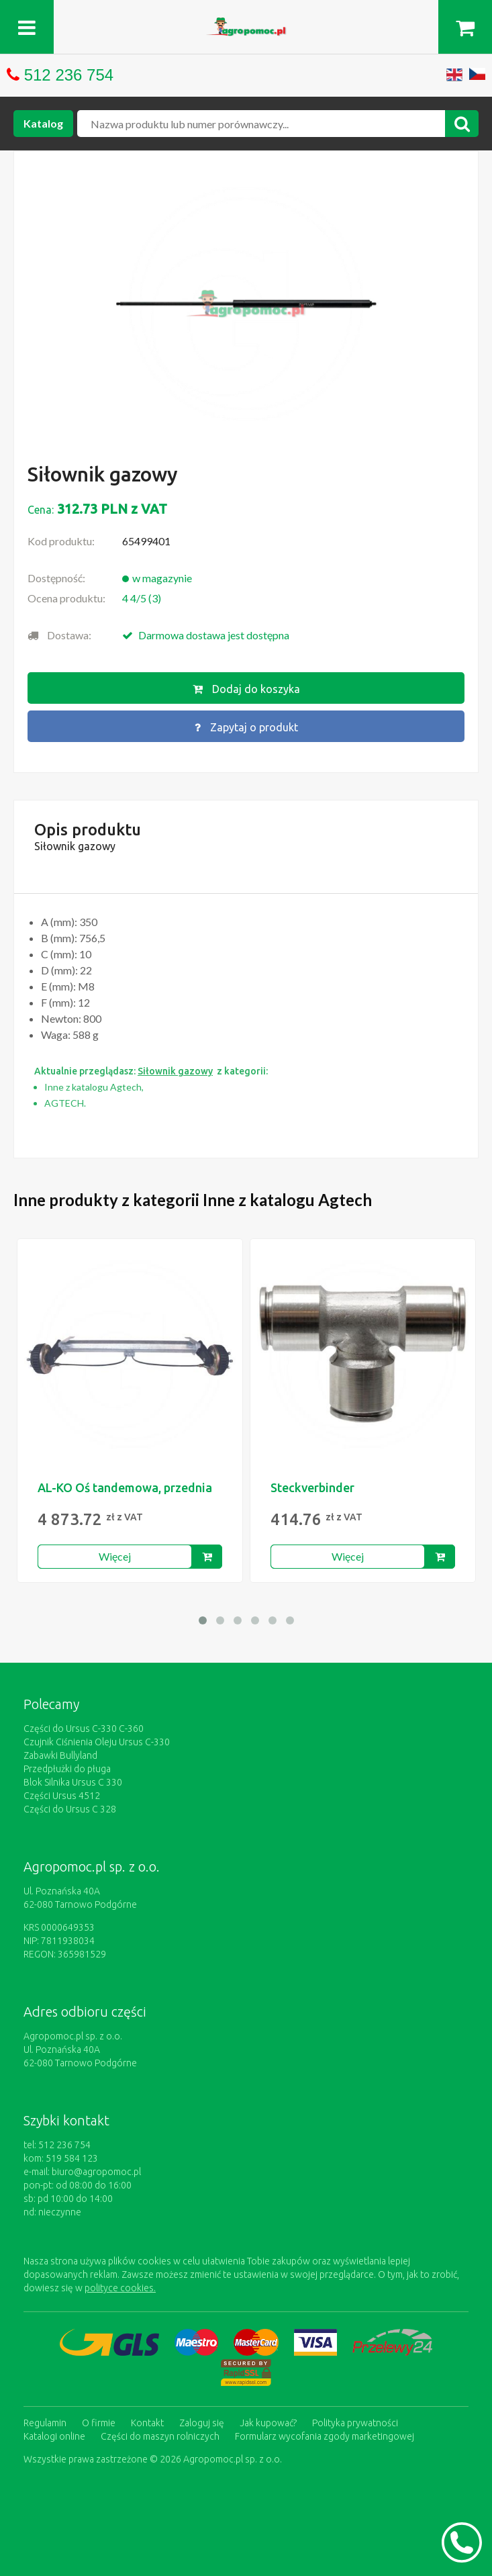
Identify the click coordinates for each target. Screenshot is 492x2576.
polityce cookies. (120, 2288)
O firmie (98, 2423)
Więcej (115, 1556)
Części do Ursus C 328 (69, 1809)
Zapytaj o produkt (246, 727)
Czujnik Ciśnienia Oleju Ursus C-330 (96, 1742)
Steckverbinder (312, 1487)
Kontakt (147, 2423)
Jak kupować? (268, 2423)
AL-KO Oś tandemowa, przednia (125, 1487)
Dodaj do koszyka (246, 689)
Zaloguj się (201, 2423)
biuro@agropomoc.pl (96, 2171)
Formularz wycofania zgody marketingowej (324, 2436)
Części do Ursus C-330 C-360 (83, 1728)
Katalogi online (54, 2436)
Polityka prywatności (355, 2423)
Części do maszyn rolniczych (160, 2436)
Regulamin (44, 2423)
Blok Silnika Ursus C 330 (72, 1782)
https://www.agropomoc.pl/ (246, 25)
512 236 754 (68, 75)
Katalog (43, 123)
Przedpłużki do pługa (67, 1768)
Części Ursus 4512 (61, 1795)
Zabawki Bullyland (60, 1755)
